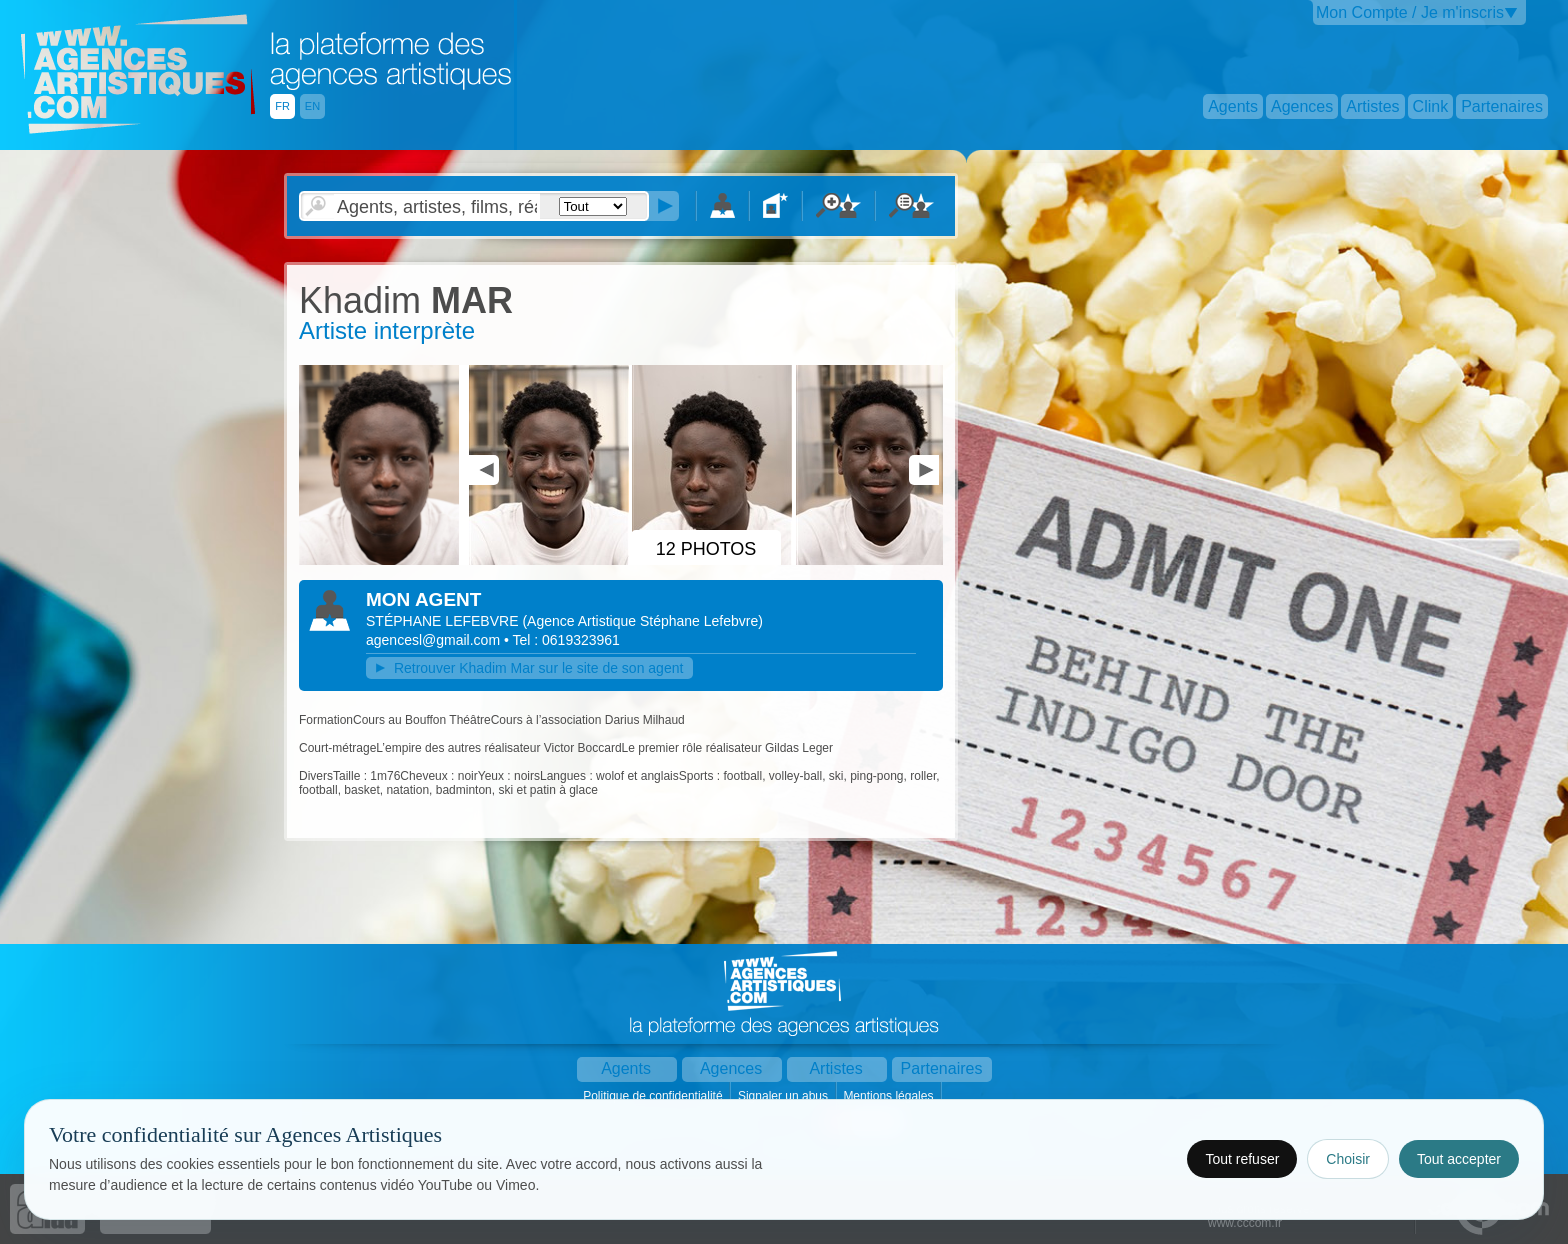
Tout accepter (1459, 1159)
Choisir (1348, 1159)
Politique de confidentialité (654, 1096)
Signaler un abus (784, 1096)
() (642, 621)
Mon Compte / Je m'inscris (1410, 12)
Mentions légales (889, 1096)
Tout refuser (1242, 1159)
